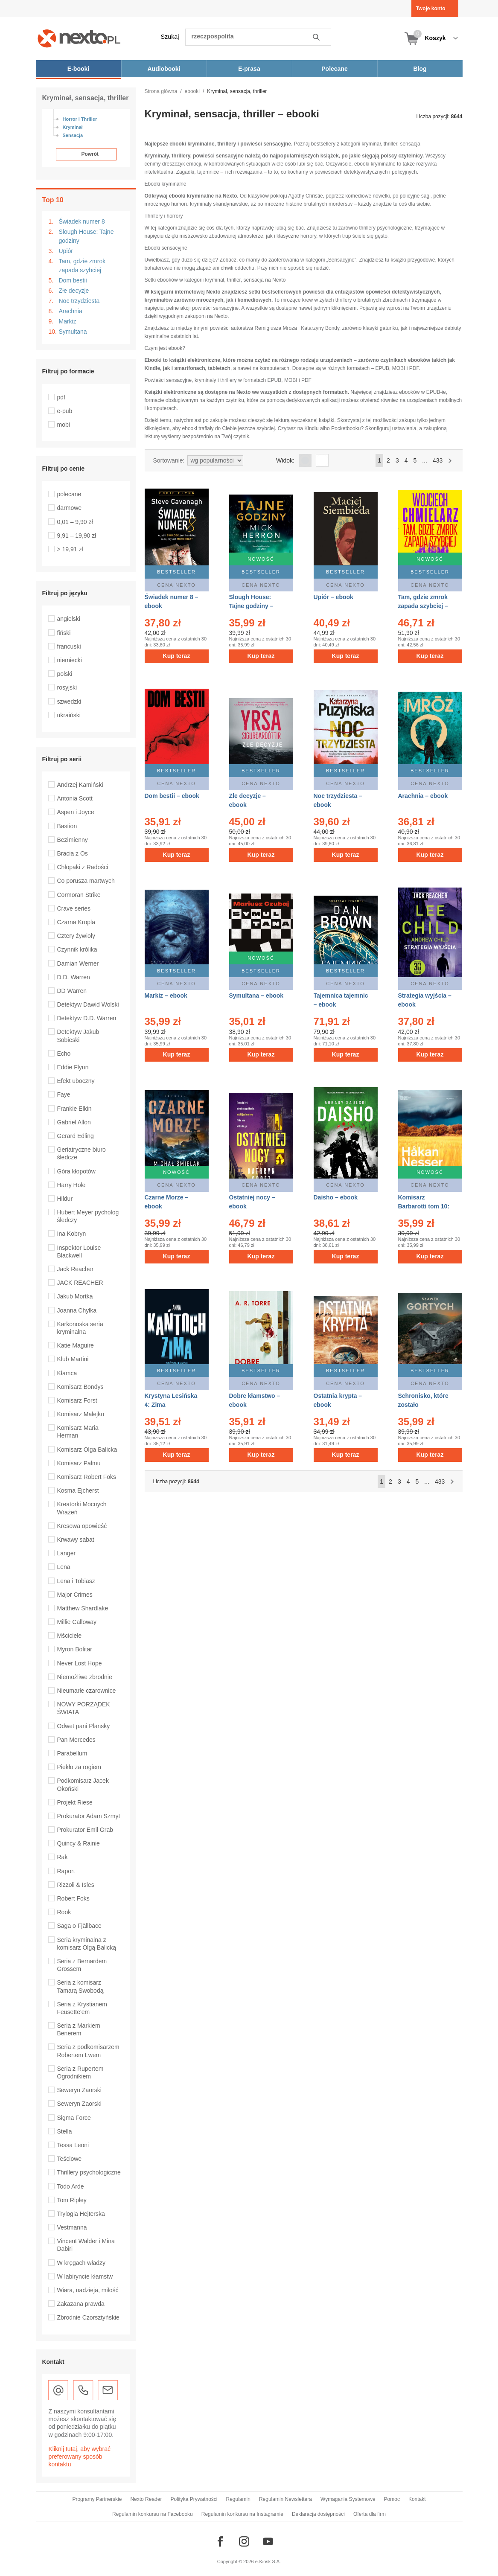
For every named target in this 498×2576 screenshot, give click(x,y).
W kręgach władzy (81, 2262)
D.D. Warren (73, 977)
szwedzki (69, 701)
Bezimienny (72, 839)
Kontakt (417, 2499)
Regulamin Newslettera (285, 2499)
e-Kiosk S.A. (268, 2561)
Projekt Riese (75, 1802)
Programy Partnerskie (97, 2499)
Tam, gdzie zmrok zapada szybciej (82, 266)
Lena (63, 1566)
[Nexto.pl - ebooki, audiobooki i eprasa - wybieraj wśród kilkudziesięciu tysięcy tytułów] (79, 38)
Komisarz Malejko (80, 1414)
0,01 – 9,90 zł (75, 521)
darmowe (69, 507)
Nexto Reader (146, 2499)
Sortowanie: (169, 460)
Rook (64, 1912)
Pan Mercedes (76, 1739)
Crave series (74, 908)
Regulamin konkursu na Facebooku (152, 2514)
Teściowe (69, 2158)
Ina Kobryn (71, 1233)
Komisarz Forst (77, 1400)
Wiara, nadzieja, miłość (88, 2290)
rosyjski (67, 687)
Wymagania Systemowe (348, 2499)
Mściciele (69, 1635)
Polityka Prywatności (193, 2499)
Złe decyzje (74, 290)
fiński (64, 632)
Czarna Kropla (76, 922)
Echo (64, 1053)
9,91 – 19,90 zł (76, 535)
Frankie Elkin (74, 1108)
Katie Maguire (75, 1345)
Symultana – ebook (256, 995)
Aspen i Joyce (75, 812)
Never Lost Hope (79, 1663)
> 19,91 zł (70, 549)
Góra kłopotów (76, 1171)
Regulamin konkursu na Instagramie (242, 2514)
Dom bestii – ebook (172, 795)
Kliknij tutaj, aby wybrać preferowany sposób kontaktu (80, 2456)
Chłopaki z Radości (82, 867)
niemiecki (69, 660)
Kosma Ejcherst (78, 1490)
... (424, 460)
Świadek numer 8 (82, 221)
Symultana (73, 331)
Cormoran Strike (79, 894)
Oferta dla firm (369, 2514)
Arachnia (70, 311)
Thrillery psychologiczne (89, 2172)
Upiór (66, 250)
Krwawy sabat (75, 1539)
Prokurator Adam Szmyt (88, 1816)
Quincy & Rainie (78, 1843)
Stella (64, 2131)
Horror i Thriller (80, 119)
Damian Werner (78, 963)
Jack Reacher (75, 1269)
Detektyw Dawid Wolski (88, 1004)
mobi (63, 424)
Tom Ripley (72, 2200)
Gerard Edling (75, 1135)
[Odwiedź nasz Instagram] (244, 2541)
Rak (62, 1857)
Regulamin (238, 2499)
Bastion (67, 826)
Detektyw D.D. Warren (86, 1018)
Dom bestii (73, 280)
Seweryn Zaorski (79, 2090)
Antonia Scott (75, 798)
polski (65, 673)
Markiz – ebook (166, 995)
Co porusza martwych (86, 880)
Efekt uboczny (76, 1080)
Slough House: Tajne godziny (86, 236)
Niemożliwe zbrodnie (84, 1677)
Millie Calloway (77, 1621)
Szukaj (170, 36)
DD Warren (72, 990)
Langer (66, 1553)
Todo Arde (70, 2186)
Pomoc (392, 2499)
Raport (66, 1871)
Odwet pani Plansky (83, 1726)
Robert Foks (73, 1898)
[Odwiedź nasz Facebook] (220, 2541)
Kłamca (67, 1373)
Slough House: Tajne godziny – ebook (251, 606)
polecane (69, 494)
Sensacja (73, 135)
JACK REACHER (80, 1282)
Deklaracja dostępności (318, 2514)
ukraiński (69, 715)
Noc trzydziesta (79, 300)
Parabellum (72, 1753)
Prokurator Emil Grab (85, 1829)
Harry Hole (71, 1185)
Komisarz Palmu (79, 1463)
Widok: (285, 460)
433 (438, 460)
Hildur (65, 1198)
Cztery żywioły (76, 935)
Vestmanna (72, 2227)
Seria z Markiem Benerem (78, 2029)
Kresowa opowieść (82, 1525)
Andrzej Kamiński (80, 784)
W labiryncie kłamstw (85, 2276)
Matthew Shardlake (82, 1608)
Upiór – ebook (333, 597)
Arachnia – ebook (423, 795)
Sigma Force (74, 2117)
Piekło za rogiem (79, 1767)
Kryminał (73, 127)
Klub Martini (73, 1359)
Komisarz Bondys (80, 1386)
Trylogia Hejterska (81, 2213)
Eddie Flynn (73, 1067)
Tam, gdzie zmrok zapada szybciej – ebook (423, 606)
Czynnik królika (77, 949)
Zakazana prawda (81, 2303)
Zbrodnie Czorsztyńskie (88, 2317)
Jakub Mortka (75, 1296)
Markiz (67, 321)
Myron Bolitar (74, 1649)
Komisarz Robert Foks (86, 1476)
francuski (69, 646)
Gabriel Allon (74, 1122)
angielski (68, 618)
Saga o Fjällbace (79, 1925)
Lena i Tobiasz (76, 1581)
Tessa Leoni (73, 2145)
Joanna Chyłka (77, 1310)
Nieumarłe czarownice (86, 1690)
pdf (61, 397)
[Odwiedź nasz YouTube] (268, 2541)
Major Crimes (75, 1594)
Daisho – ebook (336, 1194)
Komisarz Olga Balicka (87, 1449)
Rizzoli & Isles (75, 1884)
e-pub (65, 411)
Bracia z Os (72, 853)
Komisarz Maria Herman (78, 1431)
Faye (63, 1094)
